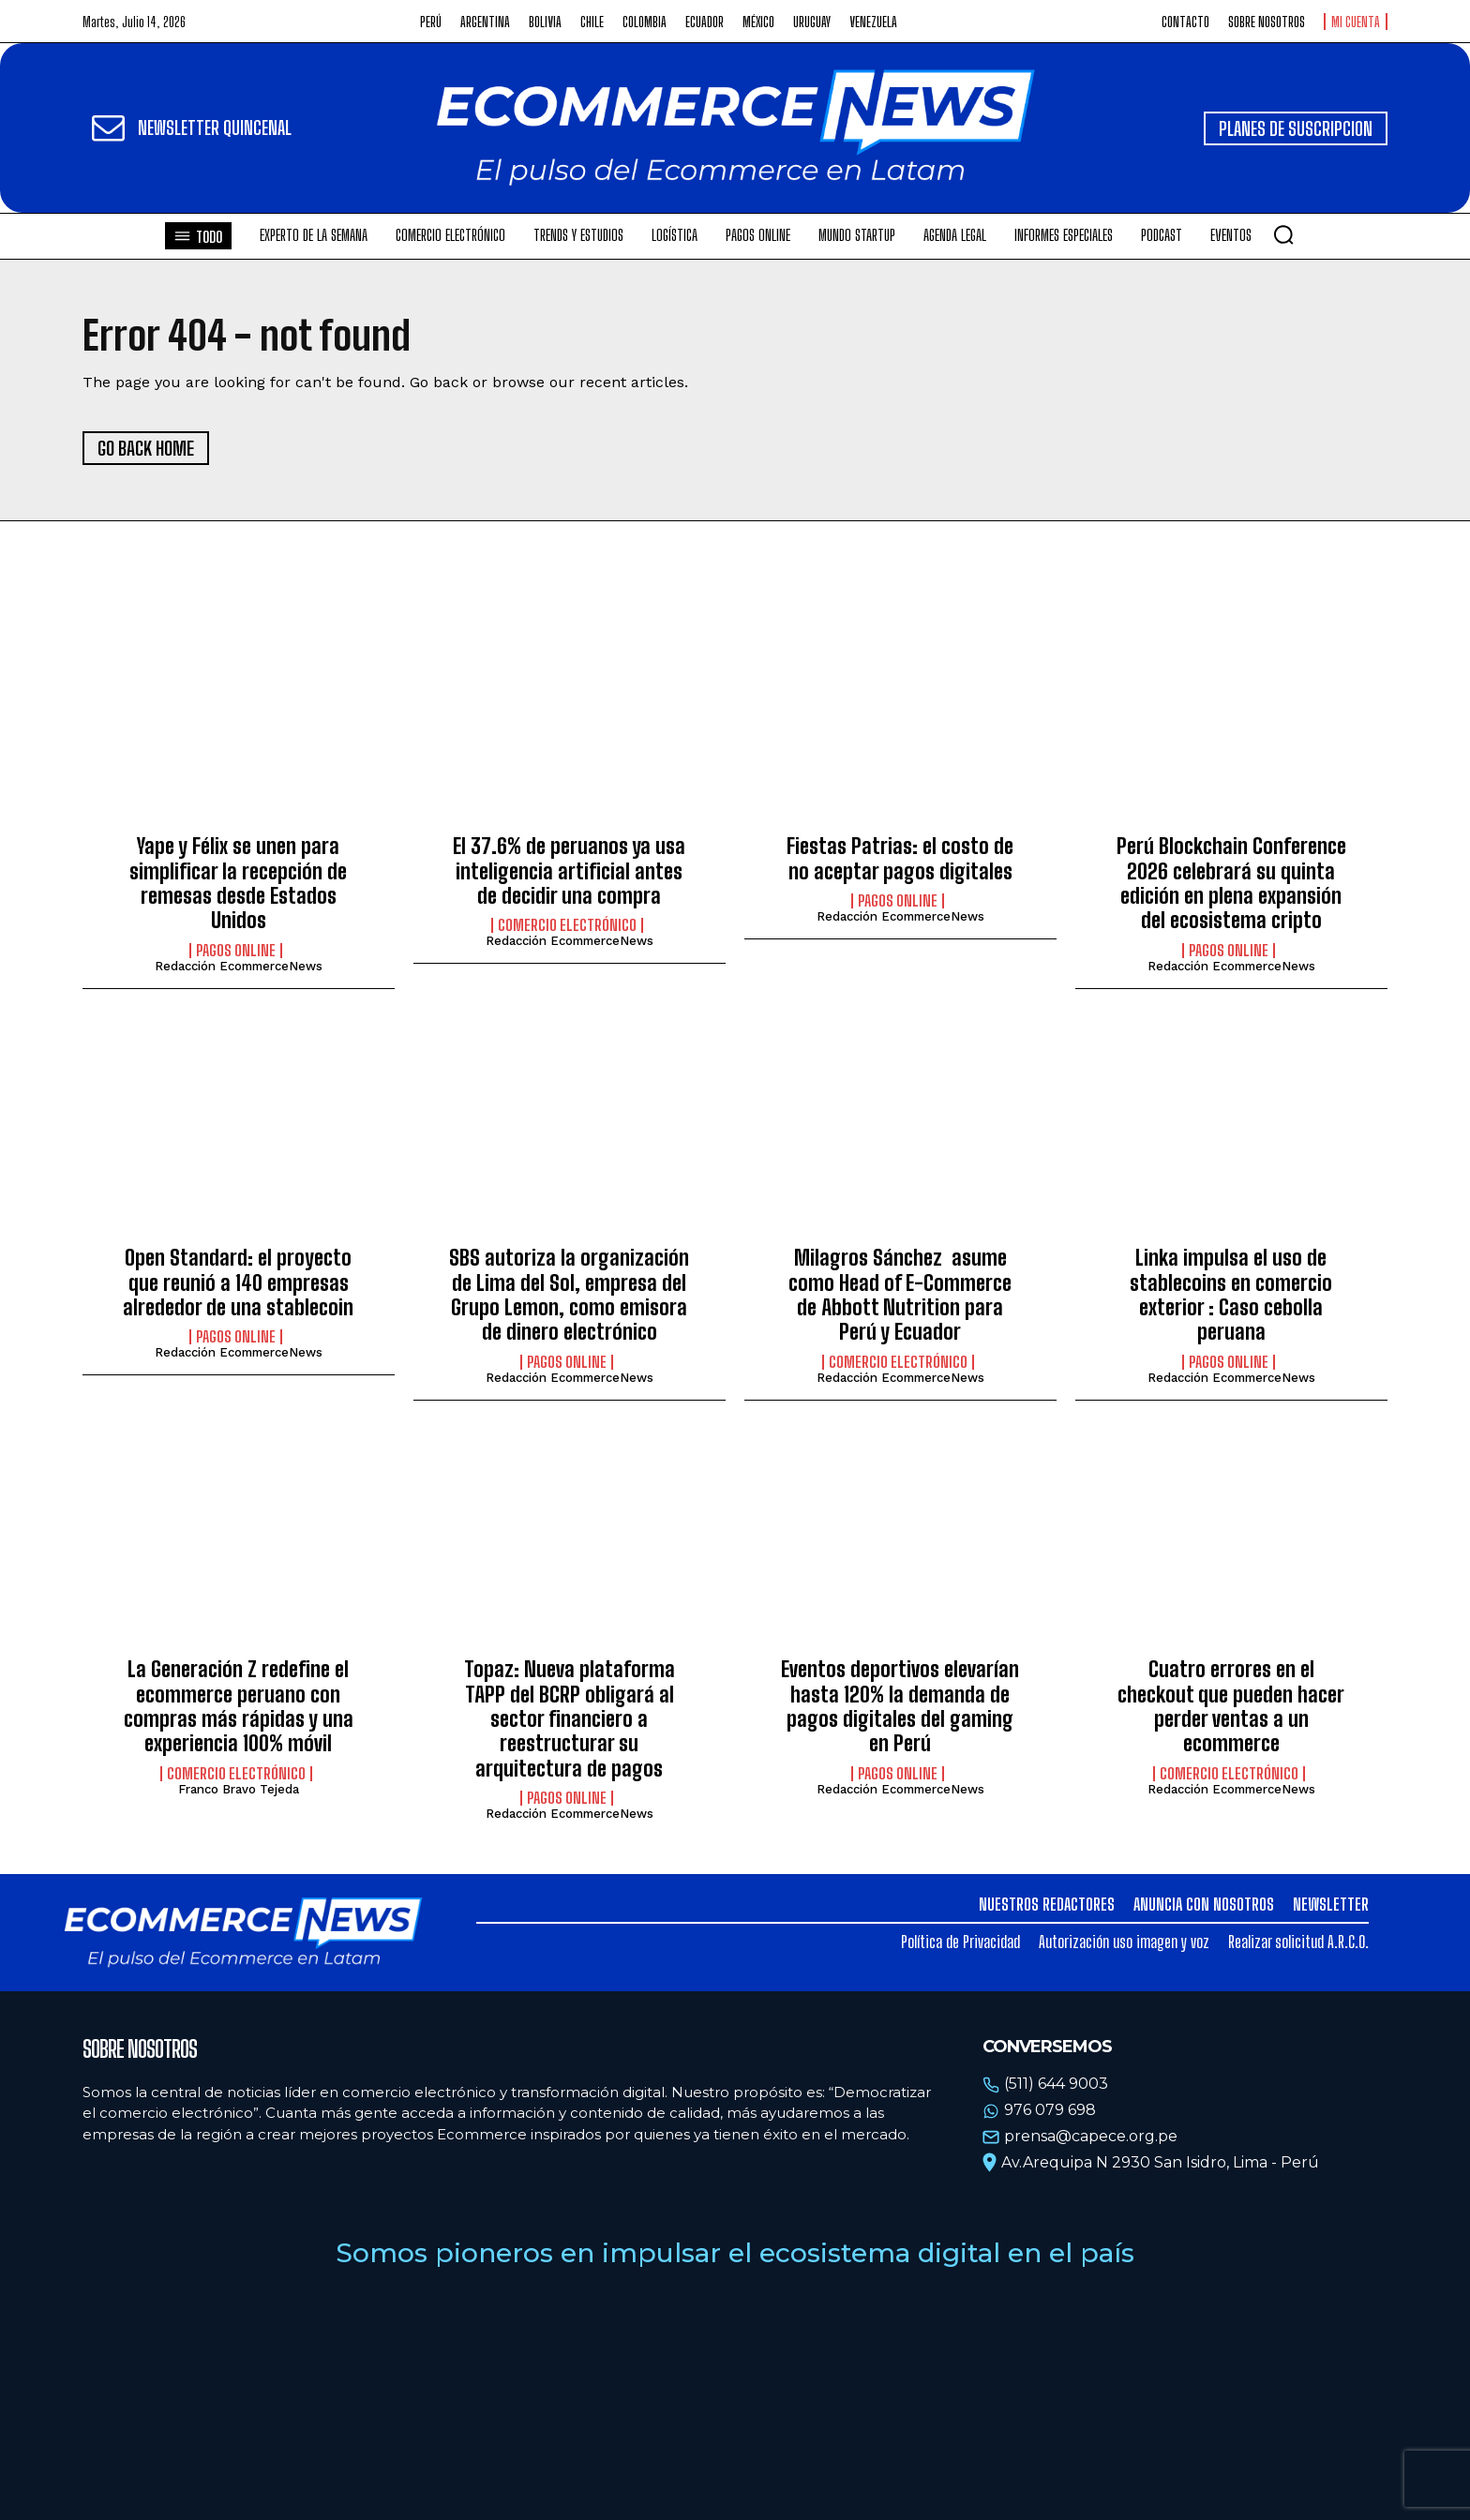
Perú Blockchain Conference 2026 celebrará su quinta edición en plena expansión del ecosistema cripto (1231, 883)
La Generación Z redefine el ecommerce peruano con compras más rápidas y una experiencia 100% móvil (238, 1706)
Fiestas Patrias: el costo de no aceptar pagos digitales (900, 858)
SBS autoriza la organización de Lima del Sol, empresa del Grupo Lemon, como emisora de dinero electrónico (569, 1294)
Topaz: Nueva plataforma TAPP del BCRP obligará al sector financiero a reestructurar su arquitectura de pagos (569, 1719)
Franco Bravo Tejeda (238, 1789)
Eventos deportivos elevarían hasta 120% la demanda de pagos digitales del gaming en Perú (900, 1706)
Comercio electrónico (567, 925)
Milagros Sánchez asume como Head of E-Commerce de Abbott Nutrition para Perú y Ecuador (900, 1294)
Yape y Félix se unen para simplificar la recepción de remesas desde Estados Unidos (238, 883)
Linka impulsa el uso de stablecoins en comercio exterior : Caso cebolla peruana (1231, 1294)
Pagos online (236, 950)
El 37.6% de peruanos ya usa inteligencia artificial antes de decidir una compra (569, 870)
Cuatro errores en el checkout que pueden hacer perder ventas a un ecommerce (1231, 1706)
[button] (1283, 234)
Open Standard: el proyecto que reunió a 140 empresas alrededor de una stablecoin (238, 1282)
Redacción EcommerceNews (238, 966)
